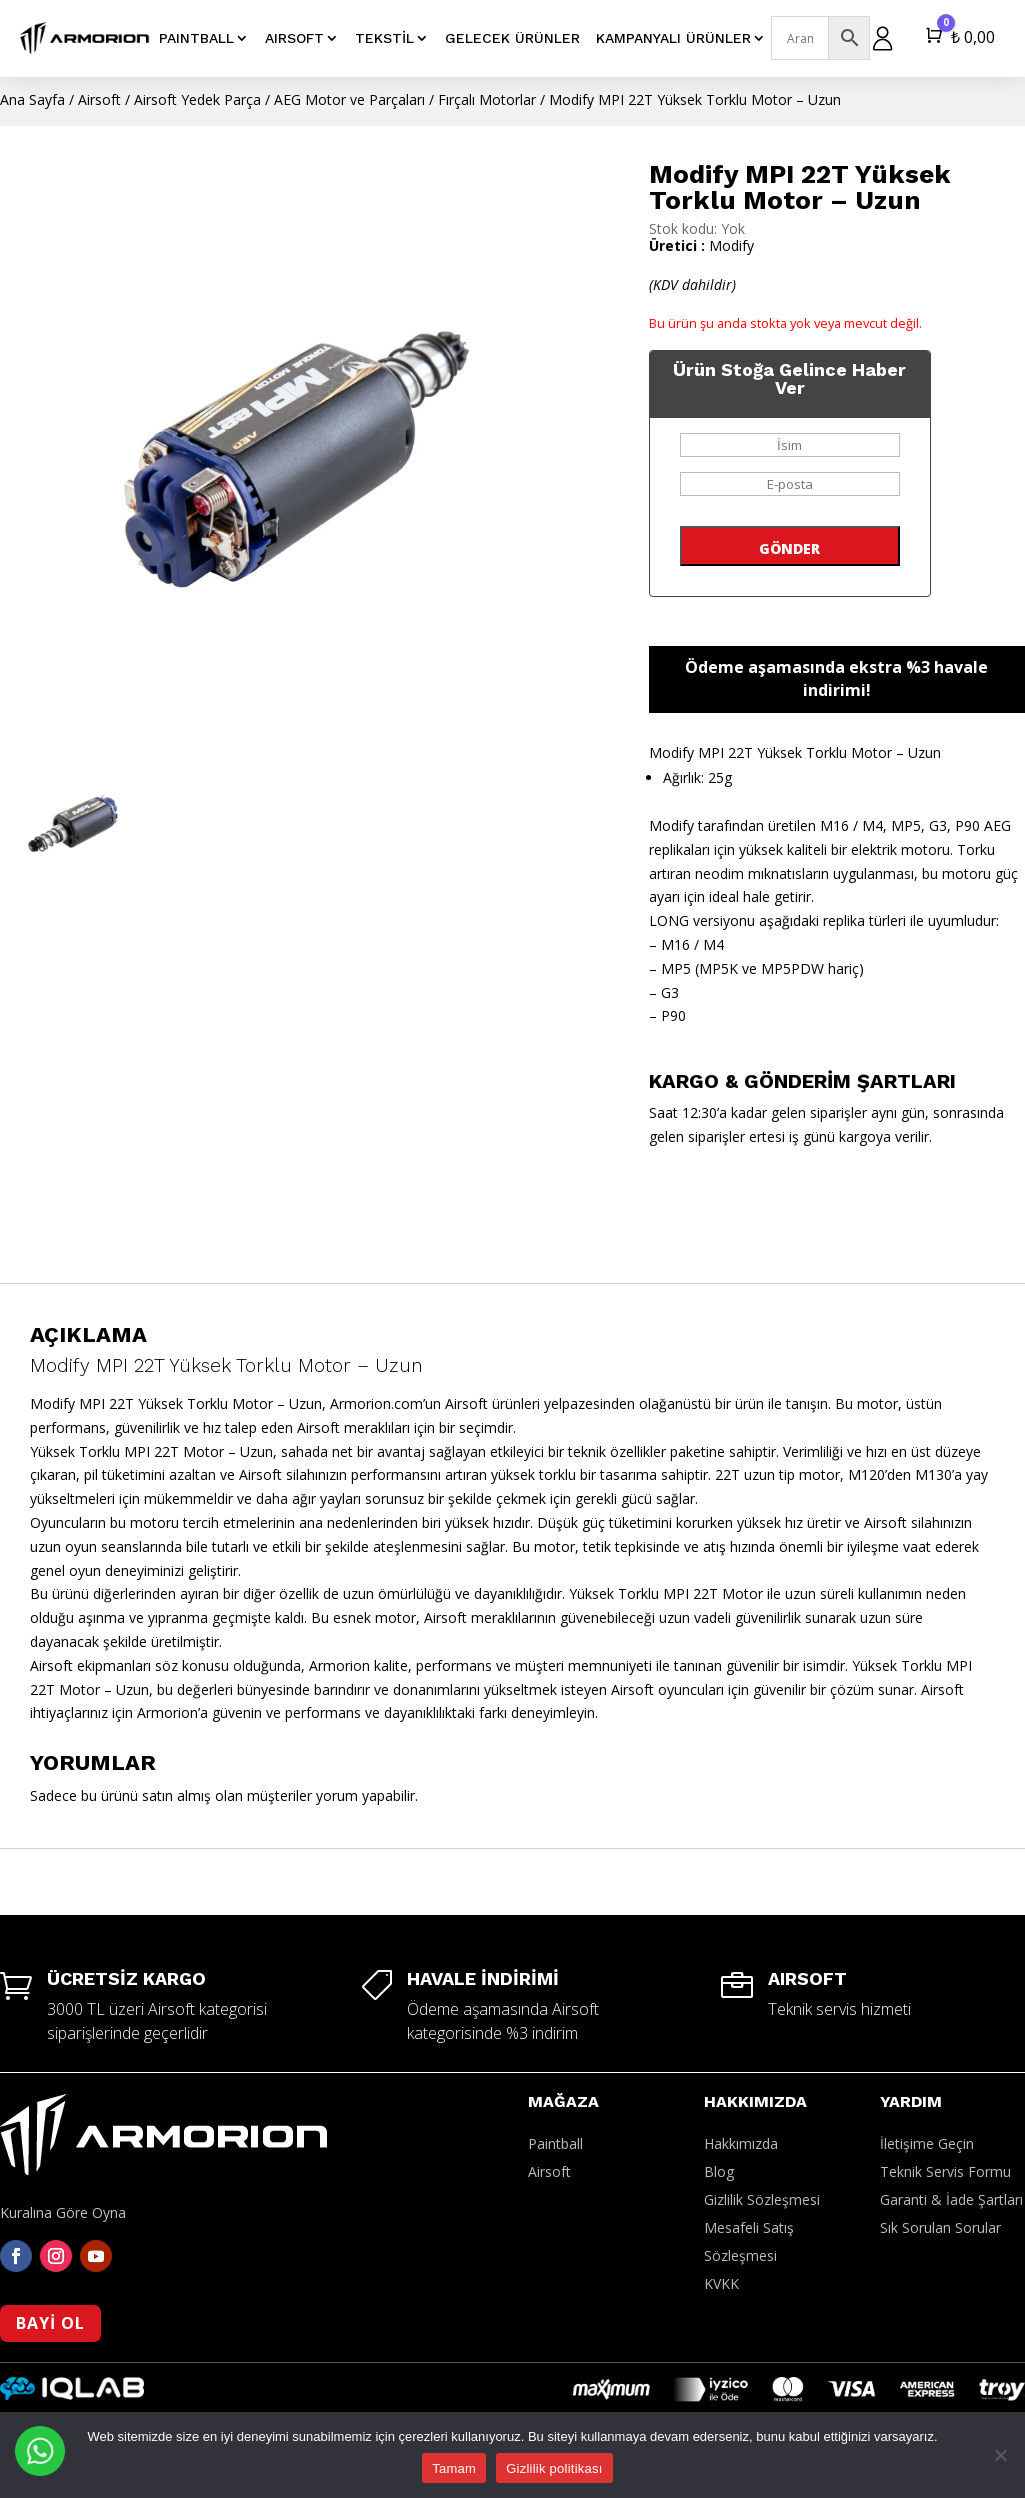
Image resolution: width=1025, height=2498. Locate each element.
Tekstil (384, 38)
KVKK (721, 2283)
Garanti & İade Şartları (951, 2199)
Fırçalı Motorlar (487, 99)
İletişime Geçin (927, 2143)
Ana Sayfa (32, 99)
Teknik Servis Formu (945, 2171)
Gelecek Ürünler (512, 38)
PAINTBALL (196, 38)
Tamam (454, 2468)
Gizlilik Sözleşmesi (762, 2199)
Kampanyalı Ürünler (673, 38)
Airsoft (99, 99)
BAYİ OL (50, 2323)
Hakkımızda (741, 2143)
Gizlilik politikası (554, 2468)
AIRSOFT (294, 38)
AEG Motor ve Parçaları (349, 99)
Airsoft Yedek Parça (197, 99)
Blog (719, 2171)
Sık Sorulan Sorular (940, 2227)
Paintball (555, 2143)
